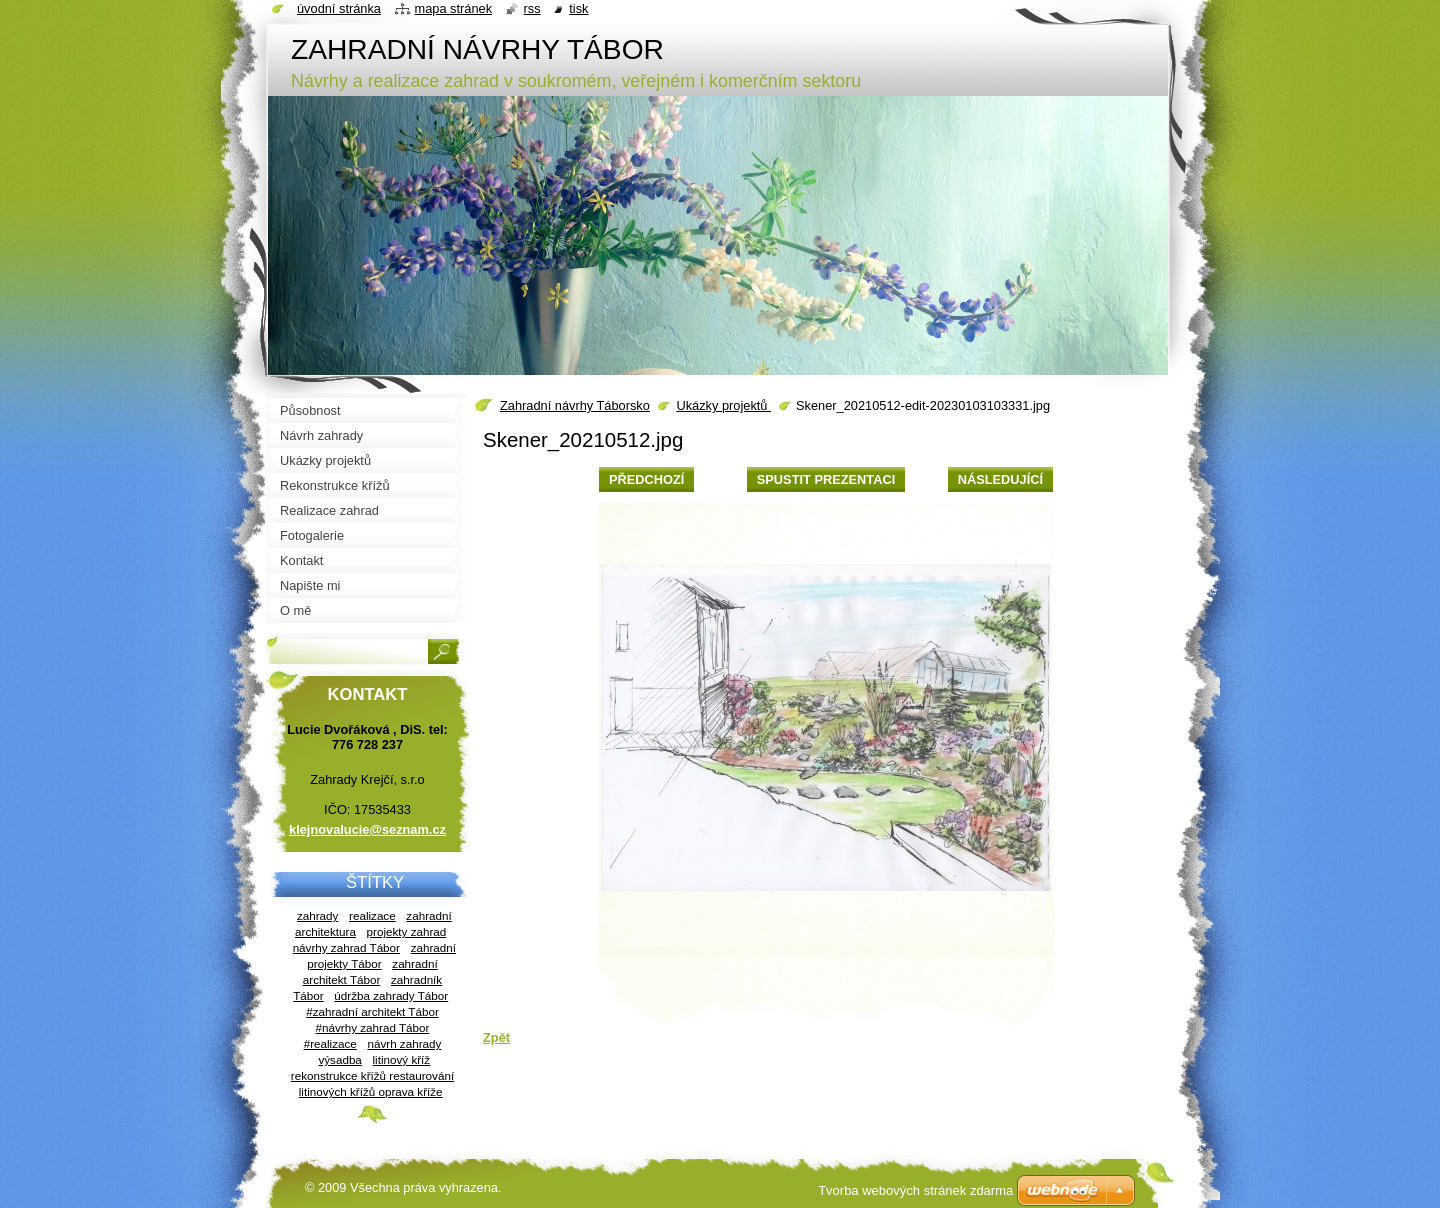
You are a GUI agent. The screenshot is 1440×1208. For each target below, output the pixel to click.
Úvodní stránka (339, 8)
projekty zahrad (407, 931)
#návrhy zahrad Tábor (373, 1027)
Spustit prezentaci (826, 479)
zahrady (317, 915)
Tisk (578, 8)
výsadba (339, 1059)
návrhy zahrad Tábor (346, 947)
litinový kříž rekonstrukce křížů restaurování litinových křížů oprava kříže (372, 1075)
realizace (372, 915)
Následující (1000, 479)
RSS (532, 8)
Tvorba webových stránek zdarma (915, 1190)
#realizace (330, 1043)
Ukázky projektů (723, 405)
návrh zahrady (404, 1043)
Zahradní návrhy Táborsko (575, 405)
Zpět (496, 1037)
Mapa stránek (454, 8)
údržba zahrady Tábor (391, 995)
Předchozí (646, 479)
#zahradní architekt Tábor (372, 1011)
